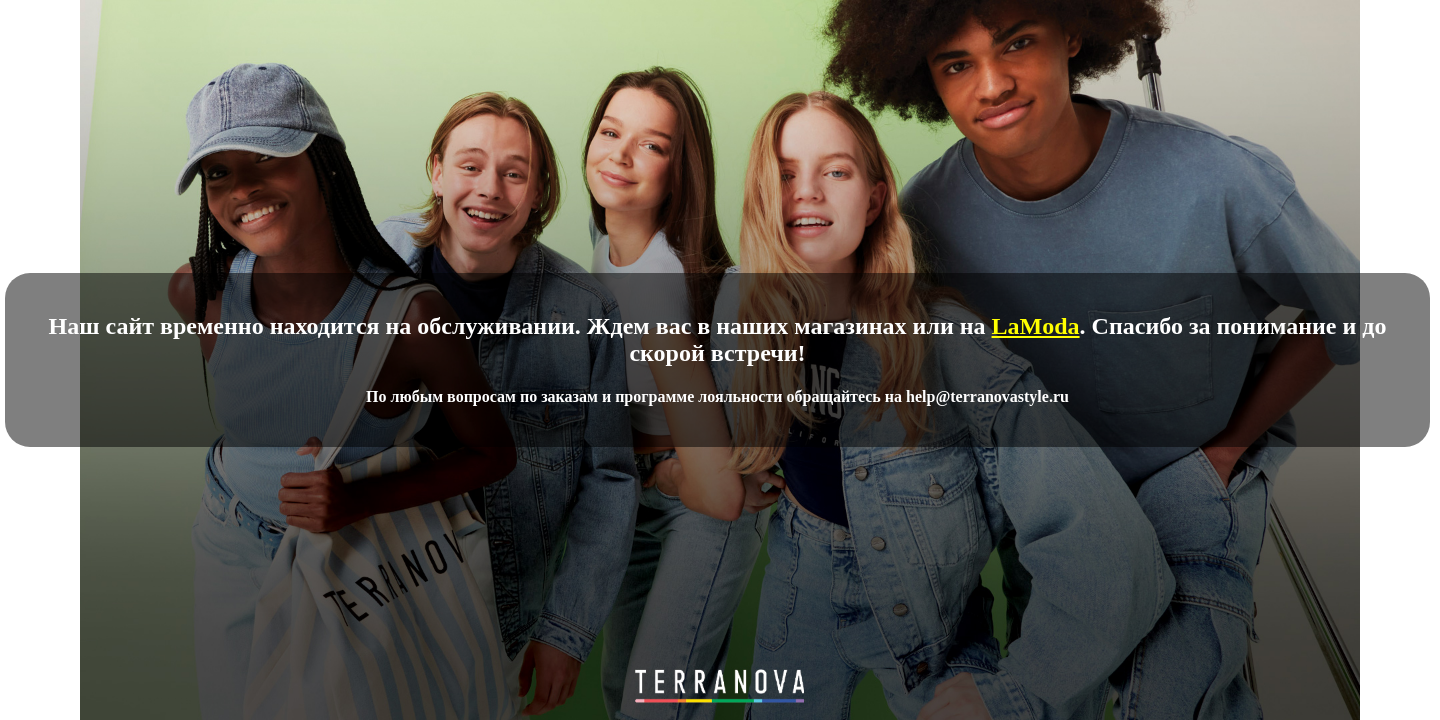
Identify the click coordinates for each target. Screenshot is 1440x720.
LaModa (1036, 326)
